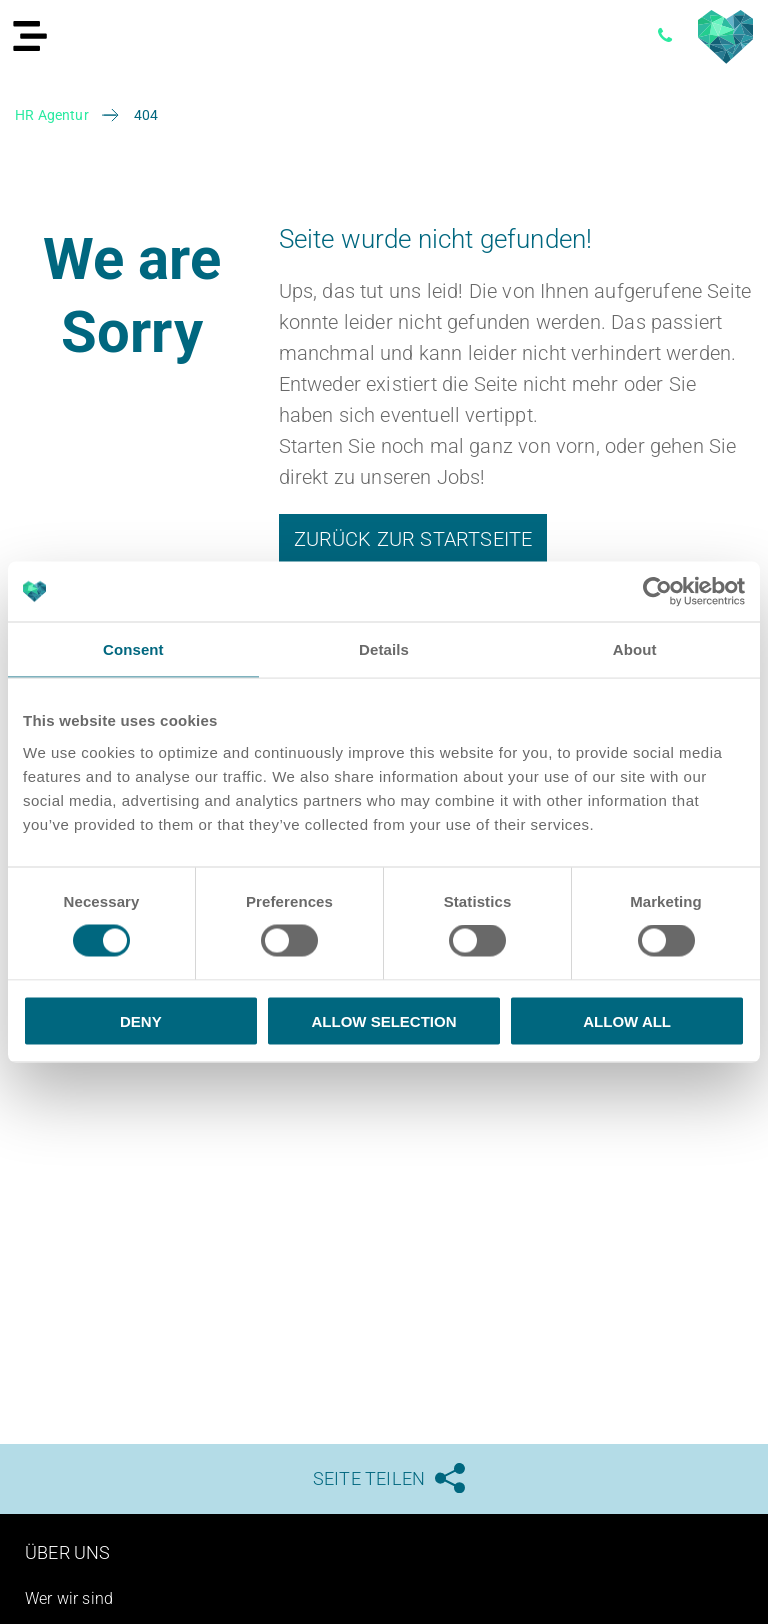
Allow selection (383, 1020)
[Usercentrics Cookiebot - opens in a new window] (657, 592)
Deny (141, 1020)
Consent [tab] (133, 649)
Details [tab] (384, 649)
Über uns (67, 1552)
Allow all (627, 1020)
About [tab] (635, 649)
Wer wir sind (69, 1598)
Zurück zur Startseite (413, 539)
